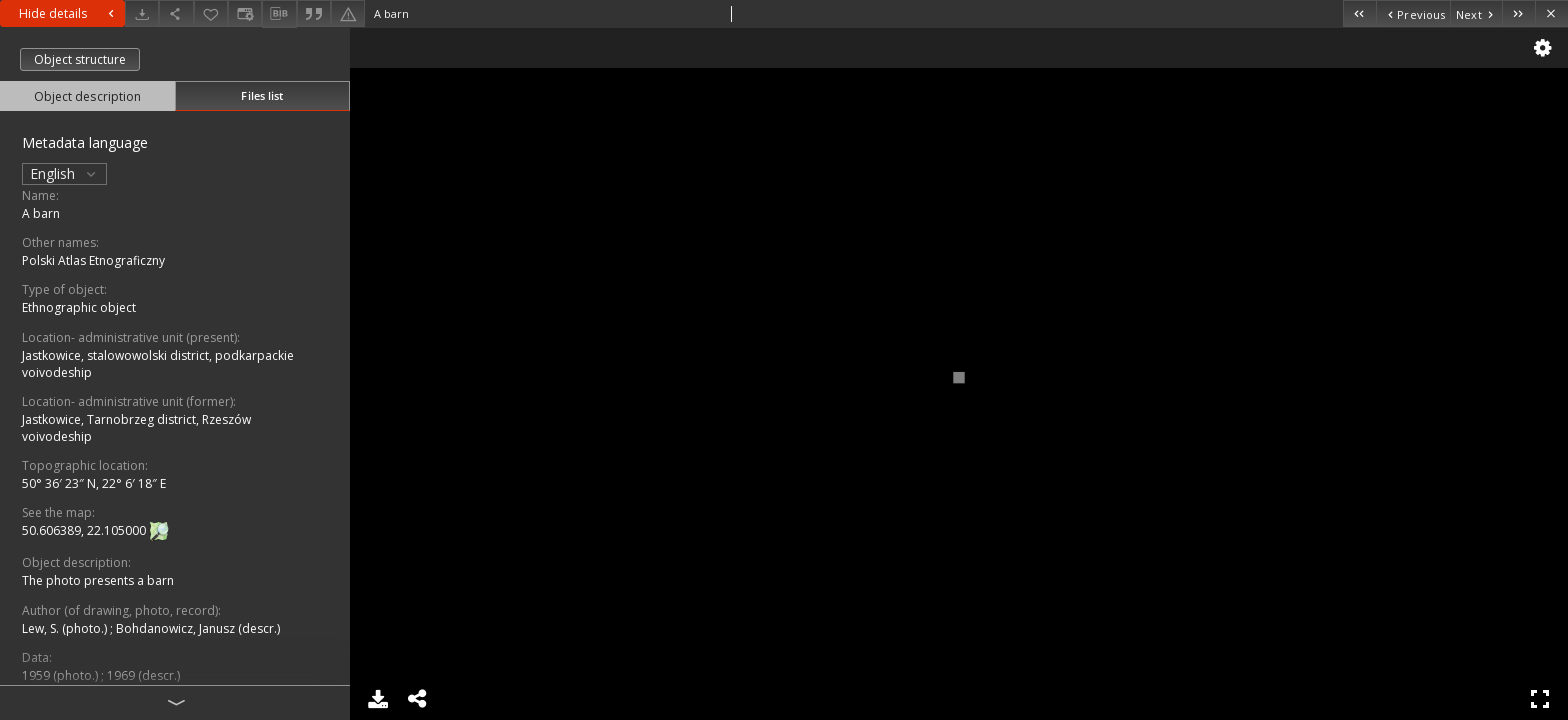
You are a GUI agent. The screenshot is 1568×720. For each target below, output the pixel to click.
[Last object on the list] (1518, 13)
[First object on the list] (1359, 13)
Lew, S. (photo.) (66, 628)
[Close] (1551, 13)
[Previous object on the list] (1413, 13)
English (64, 173)
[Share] (176, 13)
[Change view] (245, 13)
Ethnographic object (79, 307)
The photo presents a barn (98, 580)
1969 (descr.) (143, 675)
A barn (41, 213)
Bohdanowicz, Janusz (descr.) (198, 628)
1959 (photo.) (61, 675)
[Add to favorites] (211, 13)
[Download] (142, 13)
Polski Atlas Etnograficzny (93, 260)
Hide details (69, 13)
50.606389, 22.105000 (85, 531)
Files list (262, 95)
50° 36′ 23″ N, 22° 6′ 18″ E (94, 483)
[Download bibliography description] (279, 14)
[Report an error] (348, 13)
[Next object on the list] (1476, 13)
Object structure (80, 59)
